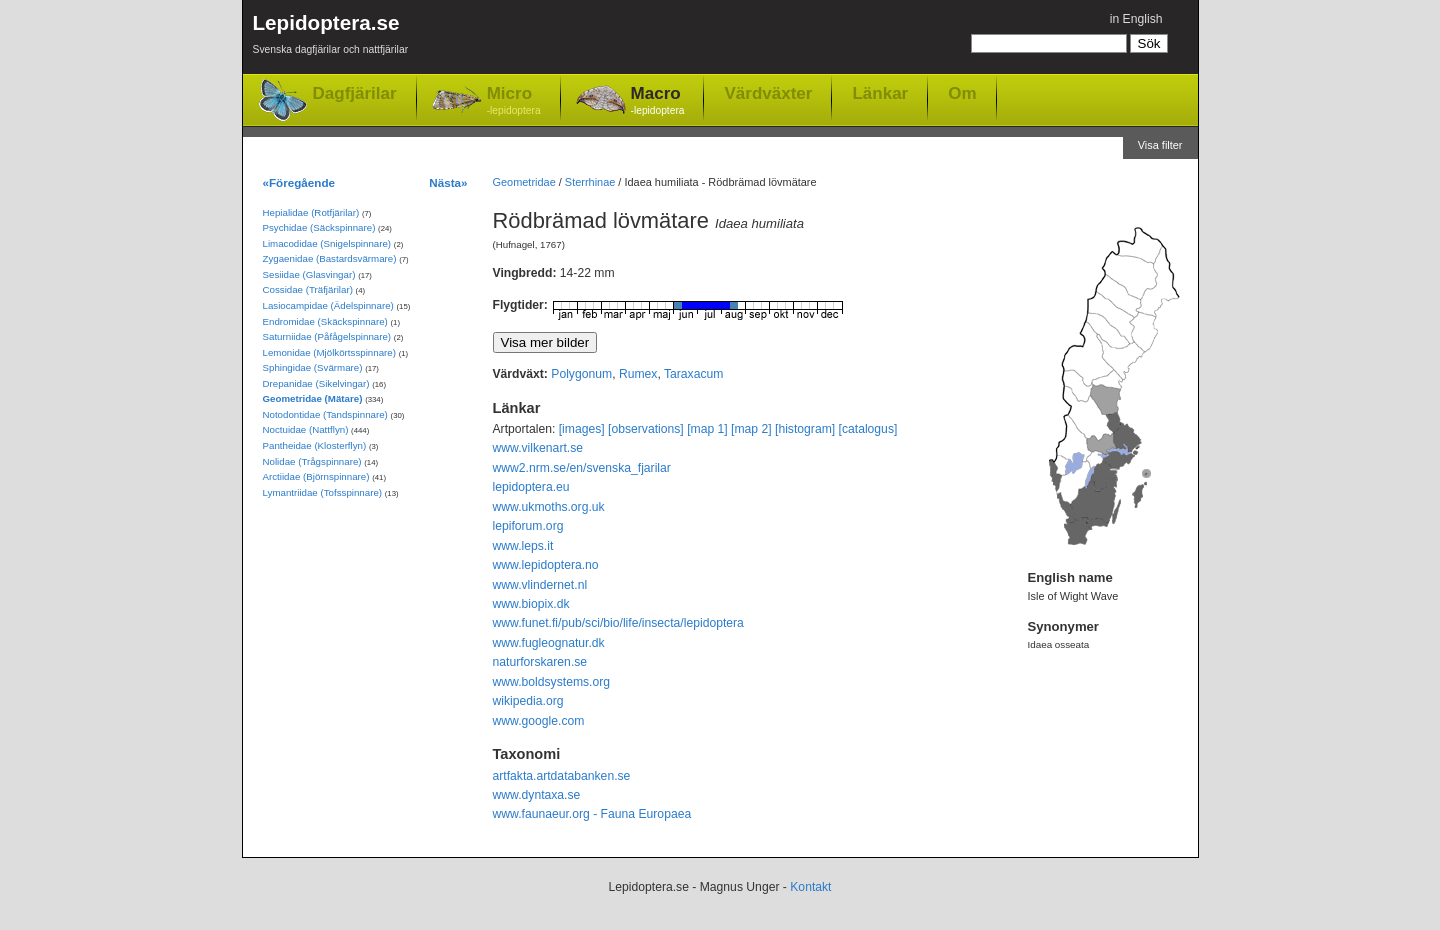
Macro (658, 101)
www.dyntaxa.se (537, 795)
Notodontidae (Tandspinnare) (325, 414)
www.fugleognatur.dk (549, 643)
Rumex (638, 374)
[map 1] (707, 429)
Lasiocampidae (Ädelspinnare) (328, 305)
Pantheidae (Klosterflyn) (315, 445)
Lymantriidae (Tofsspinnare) (323, 492)
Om (962, 93)
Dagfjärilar (355, 93)
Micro (514, 101)
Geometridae (524, 182)
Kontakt (810, 887)
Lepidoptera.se (331, 37)
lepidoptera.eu (531, 487)
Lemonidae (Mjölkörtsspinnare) (329, 352)
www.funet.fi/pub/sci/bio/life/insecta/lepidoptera (618, 623)
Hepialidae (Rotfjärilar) (311, 212)
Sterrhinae (590, 182)
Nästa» (448, 182)
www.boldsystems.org (552, 682)
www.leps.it (523, 546)
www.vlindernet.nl (540, 585)
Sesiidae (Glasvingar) (309, 274)
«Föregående (299, 182)
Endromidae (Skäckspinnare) (325, 321)
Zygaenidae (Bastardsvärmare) (330, 258)
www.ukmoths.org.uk (549, 507)
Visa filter (1160, 145)
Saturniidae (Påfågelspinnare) (327, 336)
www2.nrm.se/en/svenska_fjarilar (582, 468)
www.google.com (539, 721)
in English (1136, 19)
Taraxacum (693, 374)
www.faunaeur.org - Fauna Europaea (592, 814)
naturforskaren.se (540, 662)
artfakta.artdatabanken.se (562, 776)
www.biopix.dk (531, 604)
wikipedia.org (528, 701)
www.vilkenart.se (538, 448)
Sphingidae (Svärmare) (313, 367)
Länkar (880, 93)
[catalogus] (868, 429)
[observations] (646, 429)
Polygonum (581, 374)
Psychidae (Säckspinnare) (319, 227)
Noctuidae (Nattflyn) (306, 429)
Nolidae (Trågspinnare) (312, 461)
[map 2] (751, 429)
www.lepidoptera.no (546, 565)
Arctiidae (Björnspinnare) (316, 476)
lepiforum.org (528, 526)
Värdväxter (768, 93)
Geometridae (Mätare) (313, 398)
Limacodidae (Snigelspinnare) (327, 243)
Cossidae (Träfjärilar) (308, 289)
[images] (582, 429)
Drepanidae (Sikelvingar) (316, 383)
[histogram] (805, 429)
